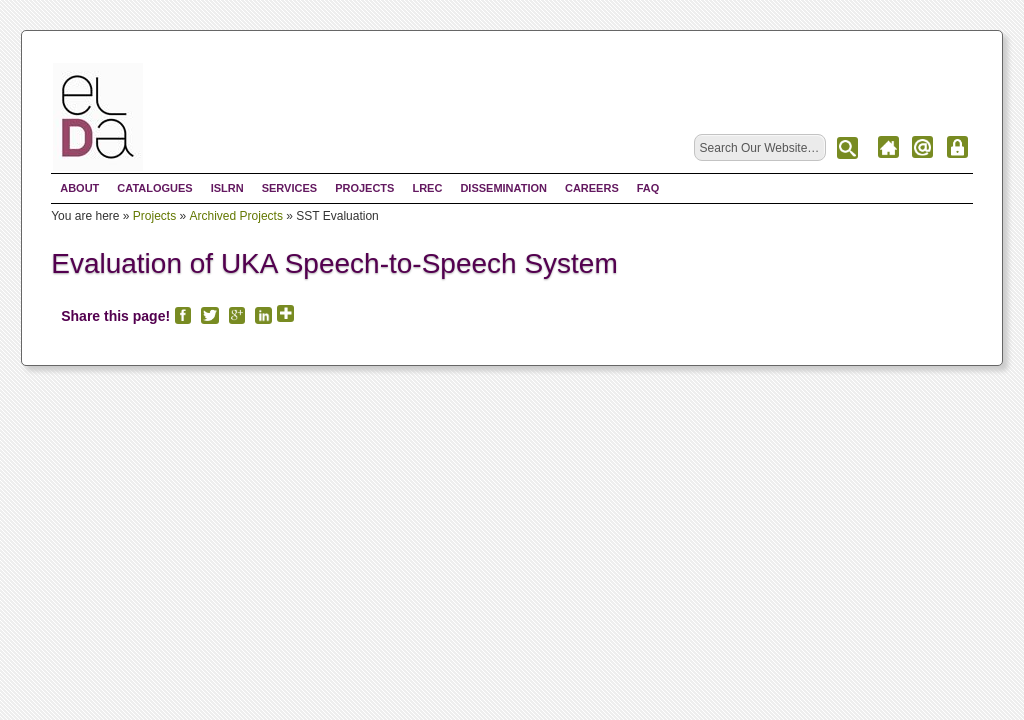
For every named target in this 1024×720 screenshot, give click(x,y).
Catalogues (154, 188)
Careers (592, 188)
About (79, 188)
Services (289, 188)
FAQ (648, 188)
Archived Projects (236, 216)
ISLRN (227, 188)
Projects (364, 188)
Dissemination (503, 188)
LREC (427, 188)
